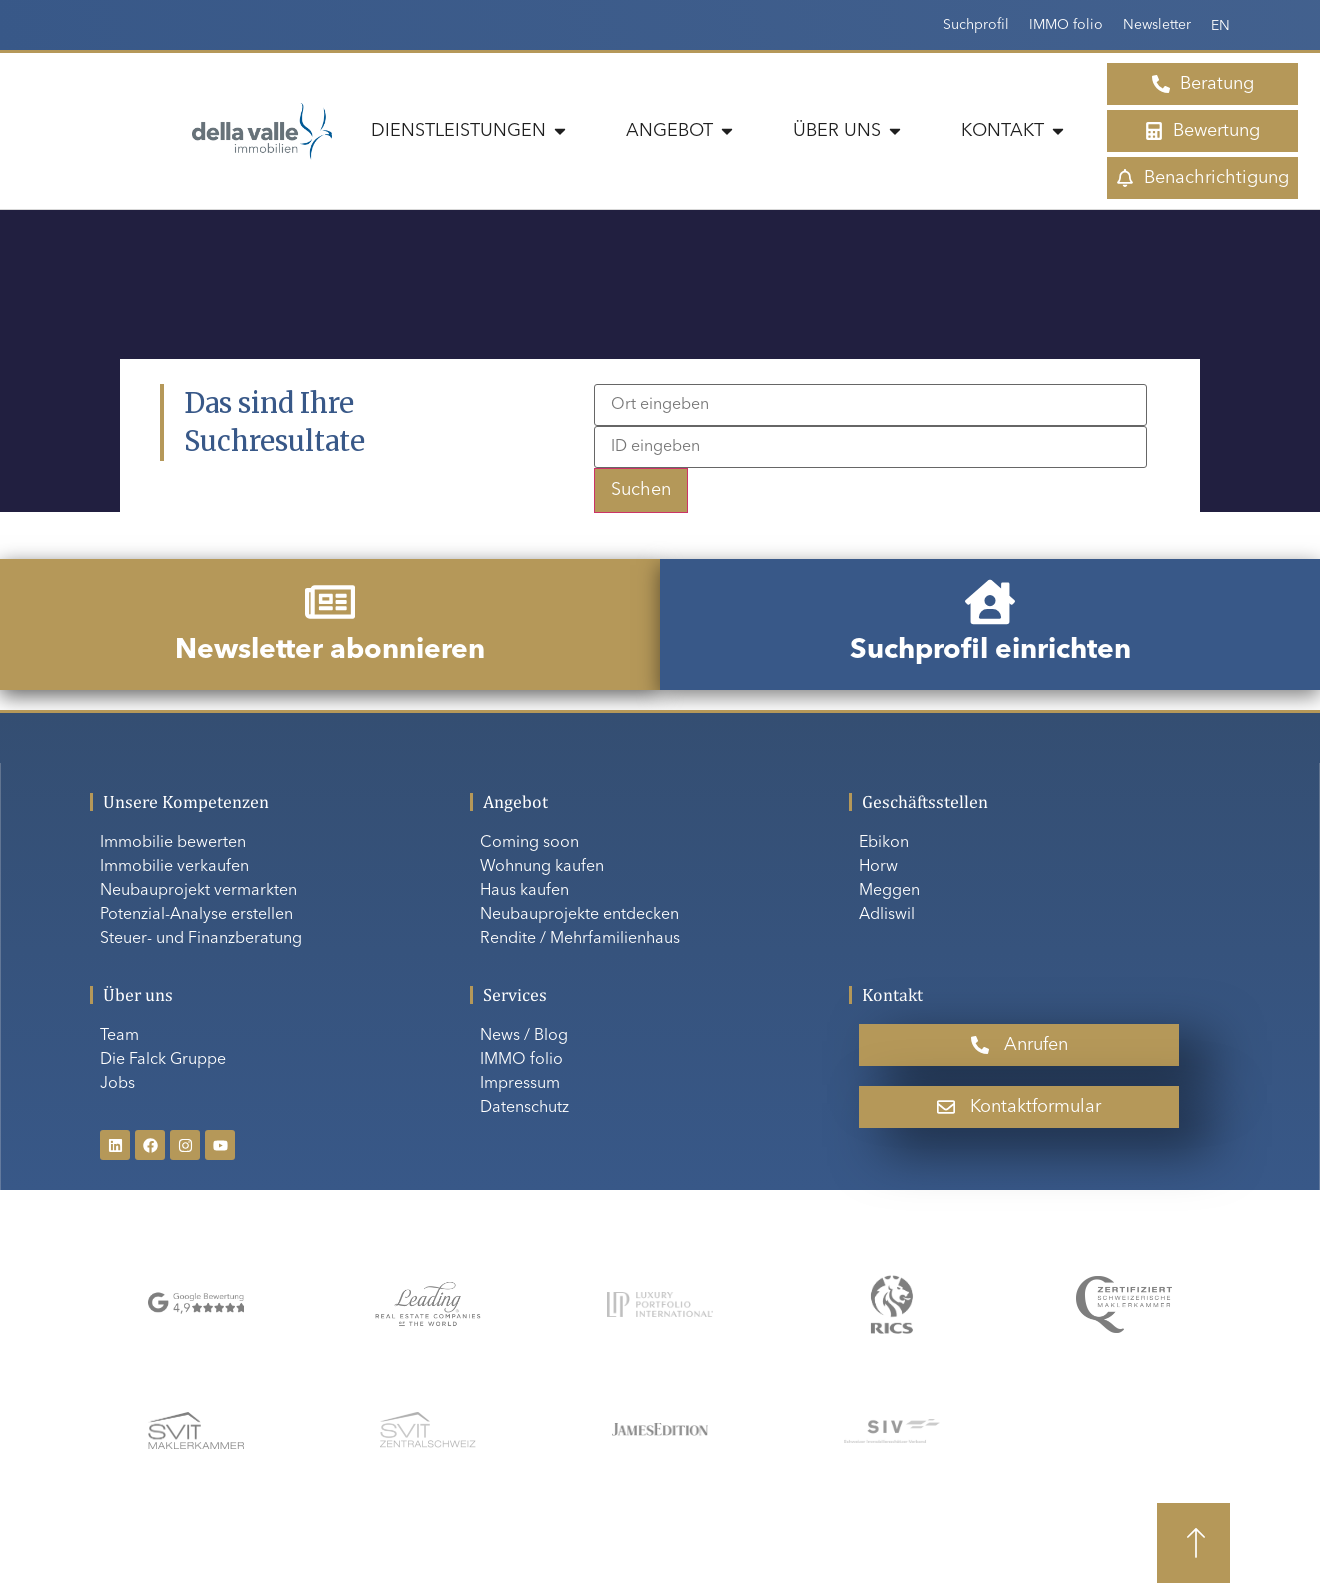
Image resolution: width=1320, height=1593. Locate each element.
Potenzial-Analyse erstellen (196, 915)
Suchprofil (976, 25)
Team (119, 1036)
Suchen (641, 490)
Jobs (117, 1084)
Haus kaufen (524, 891)
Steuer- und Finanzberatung (201, 939)
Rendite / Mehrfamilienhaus (580, 939)
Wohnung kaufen (542, 867)
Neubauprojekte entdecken (579, 915)
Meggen (889, 891)
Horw (878, 867)
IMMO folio (1066, 25)
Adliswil (887, 915)
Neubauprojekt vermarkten (198, 891)
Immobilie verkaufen (174, 867)
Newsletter (1157, 25)
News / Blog (524, 1036)
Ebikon (884, 843)
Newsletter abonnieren (330, 651)
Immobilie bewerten (173, 843)
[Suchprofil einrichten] (990, 602)
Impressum (520, 1084)
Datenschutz (524, 1108)
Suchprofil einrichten (990, 651)
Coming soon (529, 843)
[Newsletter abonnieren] (330, 602)
